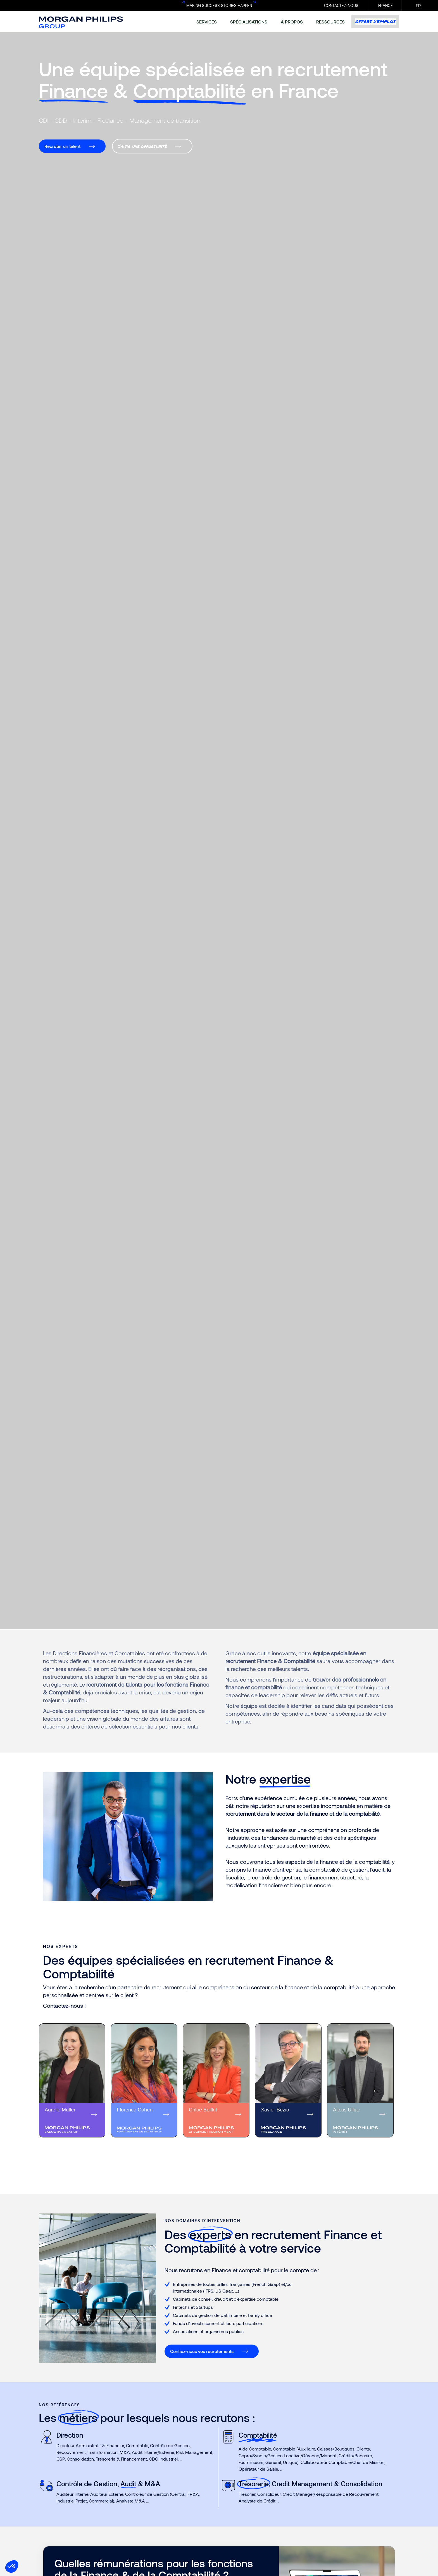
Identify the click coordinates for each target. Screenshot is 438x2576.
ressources (330, 21)
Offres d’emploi (375, 21)
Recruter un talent (62, 146)
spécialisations (248, 21)
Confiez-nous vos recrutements (202, 2351)
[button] (11, 2566)
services (206, 21)
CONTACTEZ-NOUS (341, 5)
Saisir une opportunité (142, 146)
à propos (292, 21)
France (385, 5)
